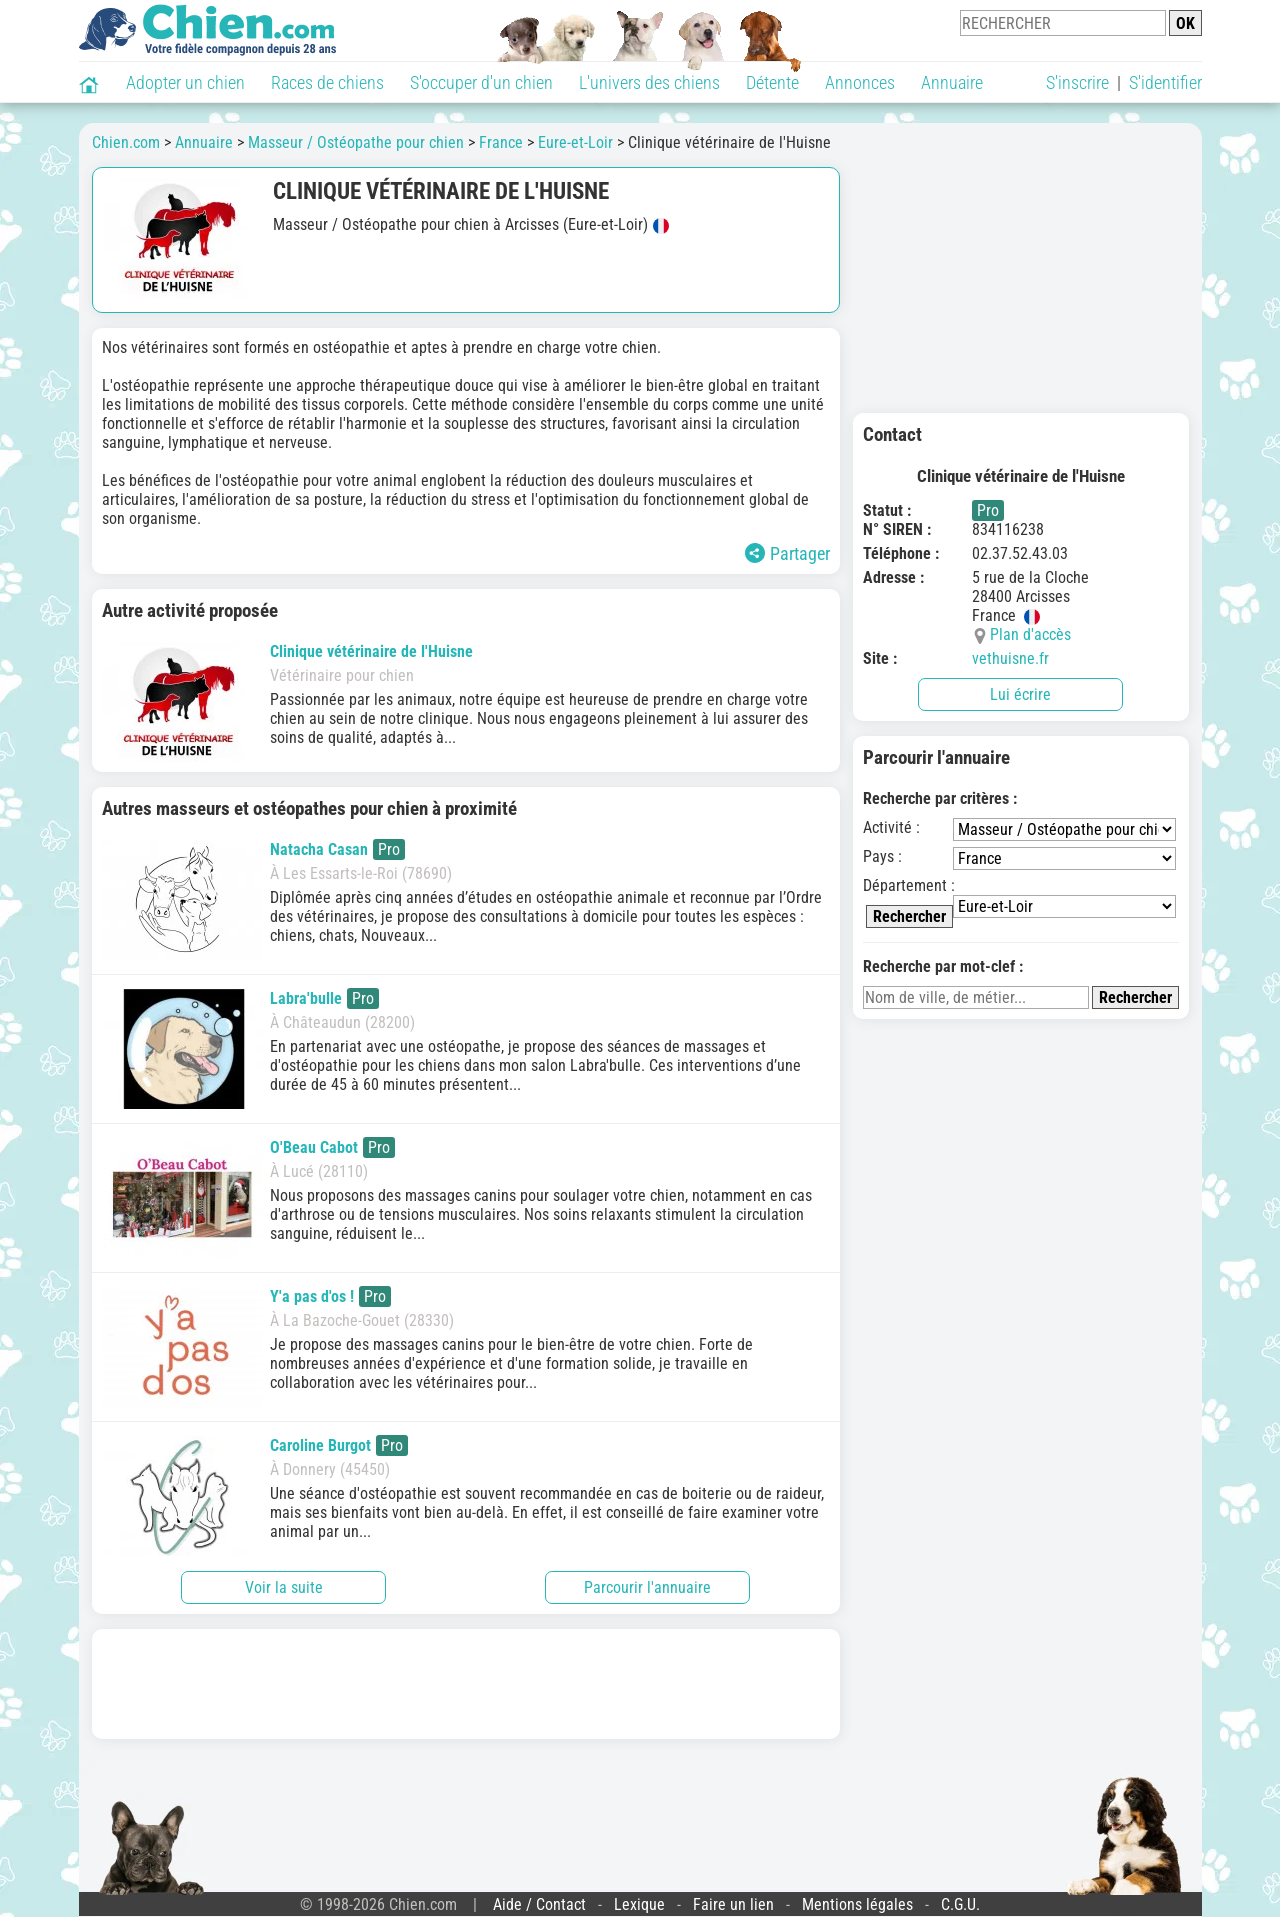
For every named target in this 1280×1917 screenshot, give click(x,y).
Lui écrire (1020, 694)
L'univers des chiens (649, 82)
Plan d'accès (1030, 634)
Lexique (639, 1904)
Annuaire (952, 82)
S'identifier (1165, 82)
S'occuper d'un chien (481, 82)
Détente (772, 82)
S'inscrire (1077, 82)
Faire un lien (733, 1904)
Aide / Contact (539, 1904)
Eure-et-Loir (575, 142)
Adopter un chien (185, 82)
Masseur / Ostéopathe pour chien (356, 142)
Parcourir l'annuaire (647, 1587)
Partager (787, 553)
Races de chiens (327, 82)
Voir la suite (284, 1587)
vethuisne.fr (1010, 658)
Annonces (860, 82)
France (501, 142)
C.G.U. (960, 1904)
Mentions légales (857, 1904)
